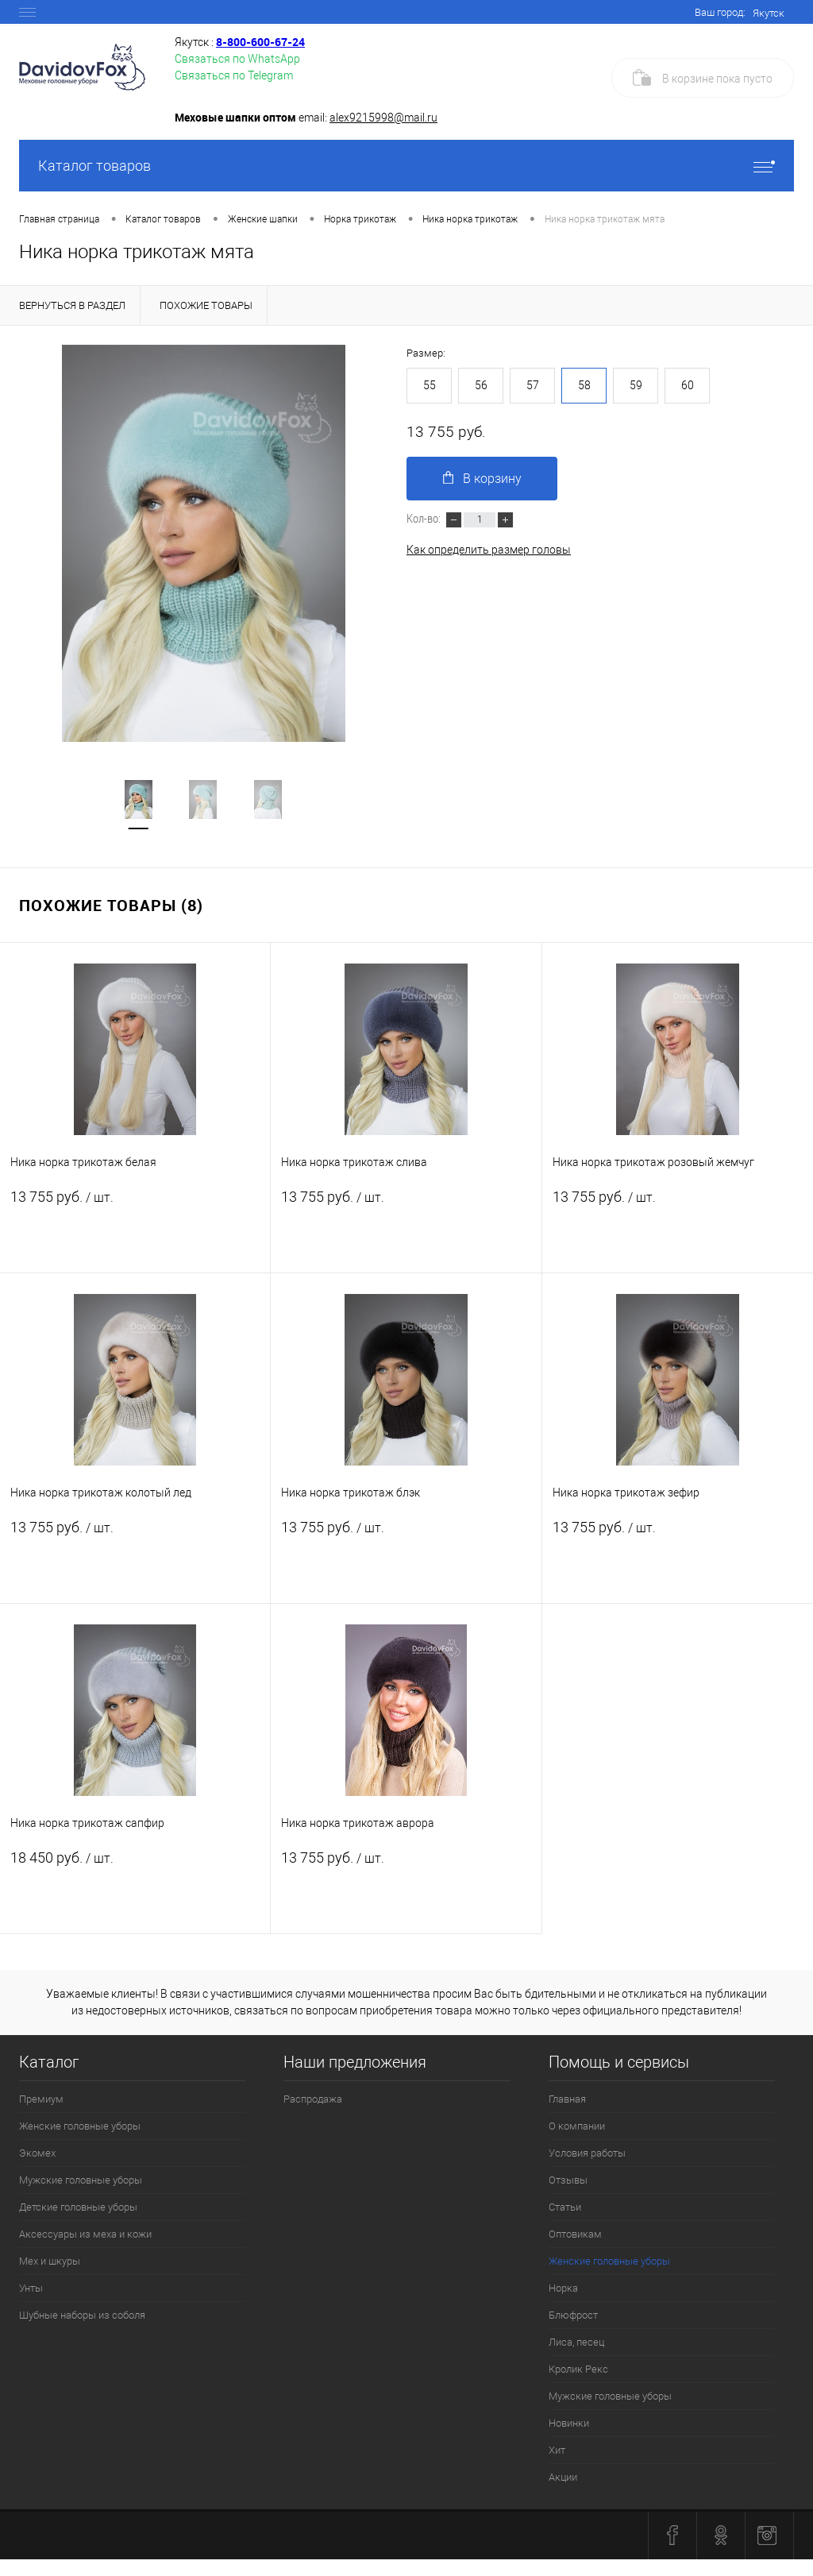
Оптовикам (575, 2234)
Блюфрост (573, 2315)
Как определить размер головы (488, 549)
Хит (557, 2450)
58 (584, 385)
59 (636, 385)
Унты (31, 2288)
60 (687, 385)
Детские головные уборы (78, 2207)
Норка (563, 2288)
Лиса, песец (576, 2342)
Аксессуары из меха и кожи (85, 2234)
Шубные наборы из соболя (82, 2315)
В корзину (482, 478)
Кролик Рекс (578, 2369)
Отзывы (568, 2180)
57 (532, 385)
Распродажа (312, 2099)
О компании (577, 2126)
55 (429, 385)
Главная (567, 2099)
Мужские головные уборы (80, 2180)
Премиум (41, 2099)
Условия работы (587, 2153)
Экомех (37, 2153)
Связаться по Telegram (234, 75)
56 (481, 385)
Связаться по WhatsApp (237, 58)
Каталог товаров (406, 165)
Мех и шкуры (49, 2261)
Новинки (569, 2423)
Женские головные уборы (80, 2126)
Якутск (768, 13)
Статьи (565, 2207)
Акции (563, 2477)
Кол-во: (424, 518)
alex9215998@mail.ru (383, 117)
